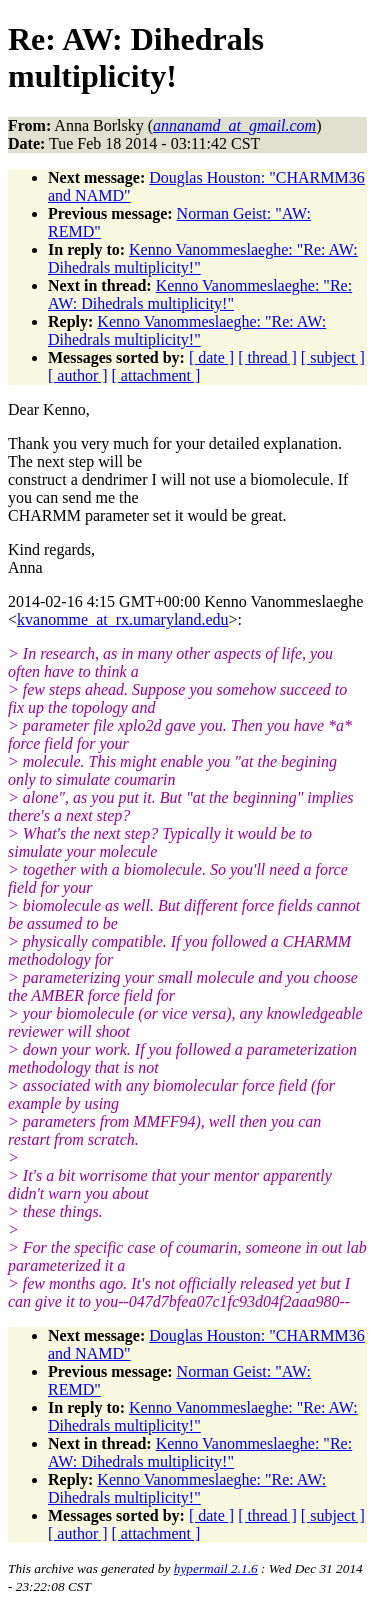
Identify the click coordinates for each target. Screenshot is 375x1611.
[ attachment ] (156, 375)
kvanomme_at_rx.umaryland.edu (123, 619)
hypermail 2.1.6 (216, 1568)
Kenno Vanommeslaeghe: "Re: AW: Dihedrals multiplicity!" (200, 294)
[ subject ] (333, 357)
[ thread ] (267, 357)
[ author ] (78, 375)
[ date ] (211, 357)
